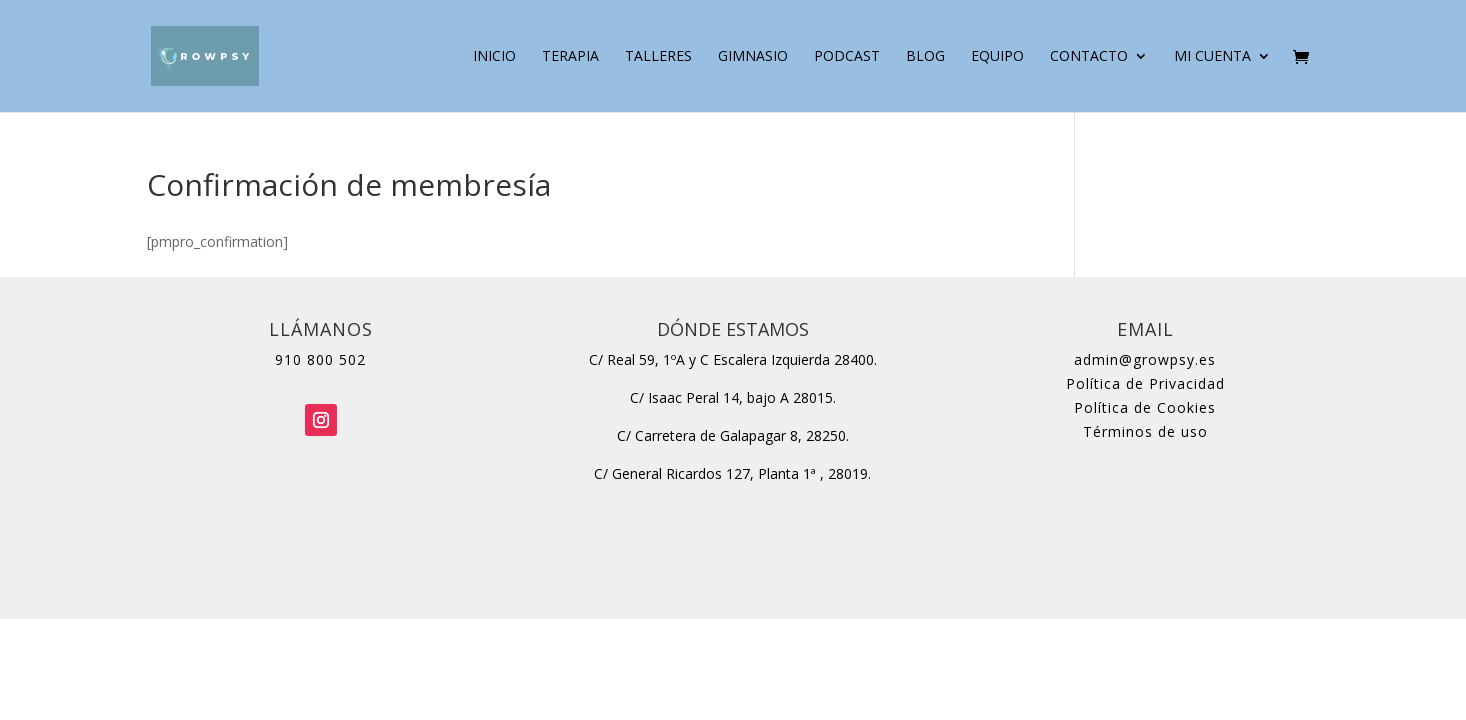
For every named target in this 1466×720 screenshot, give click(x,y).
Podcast (847, 57)
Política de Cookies (1145, 407)
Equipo (997, 57)
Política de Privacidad (1145, 383)
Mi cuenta (1212, 57)
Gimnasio (753, 57)
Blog (925, 57)
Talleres (658, 57)
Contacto (1089, 57)
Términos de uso (1145, 431)
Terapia (570, 57)
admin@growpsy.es (1145, 359)
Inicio (494, 57)
